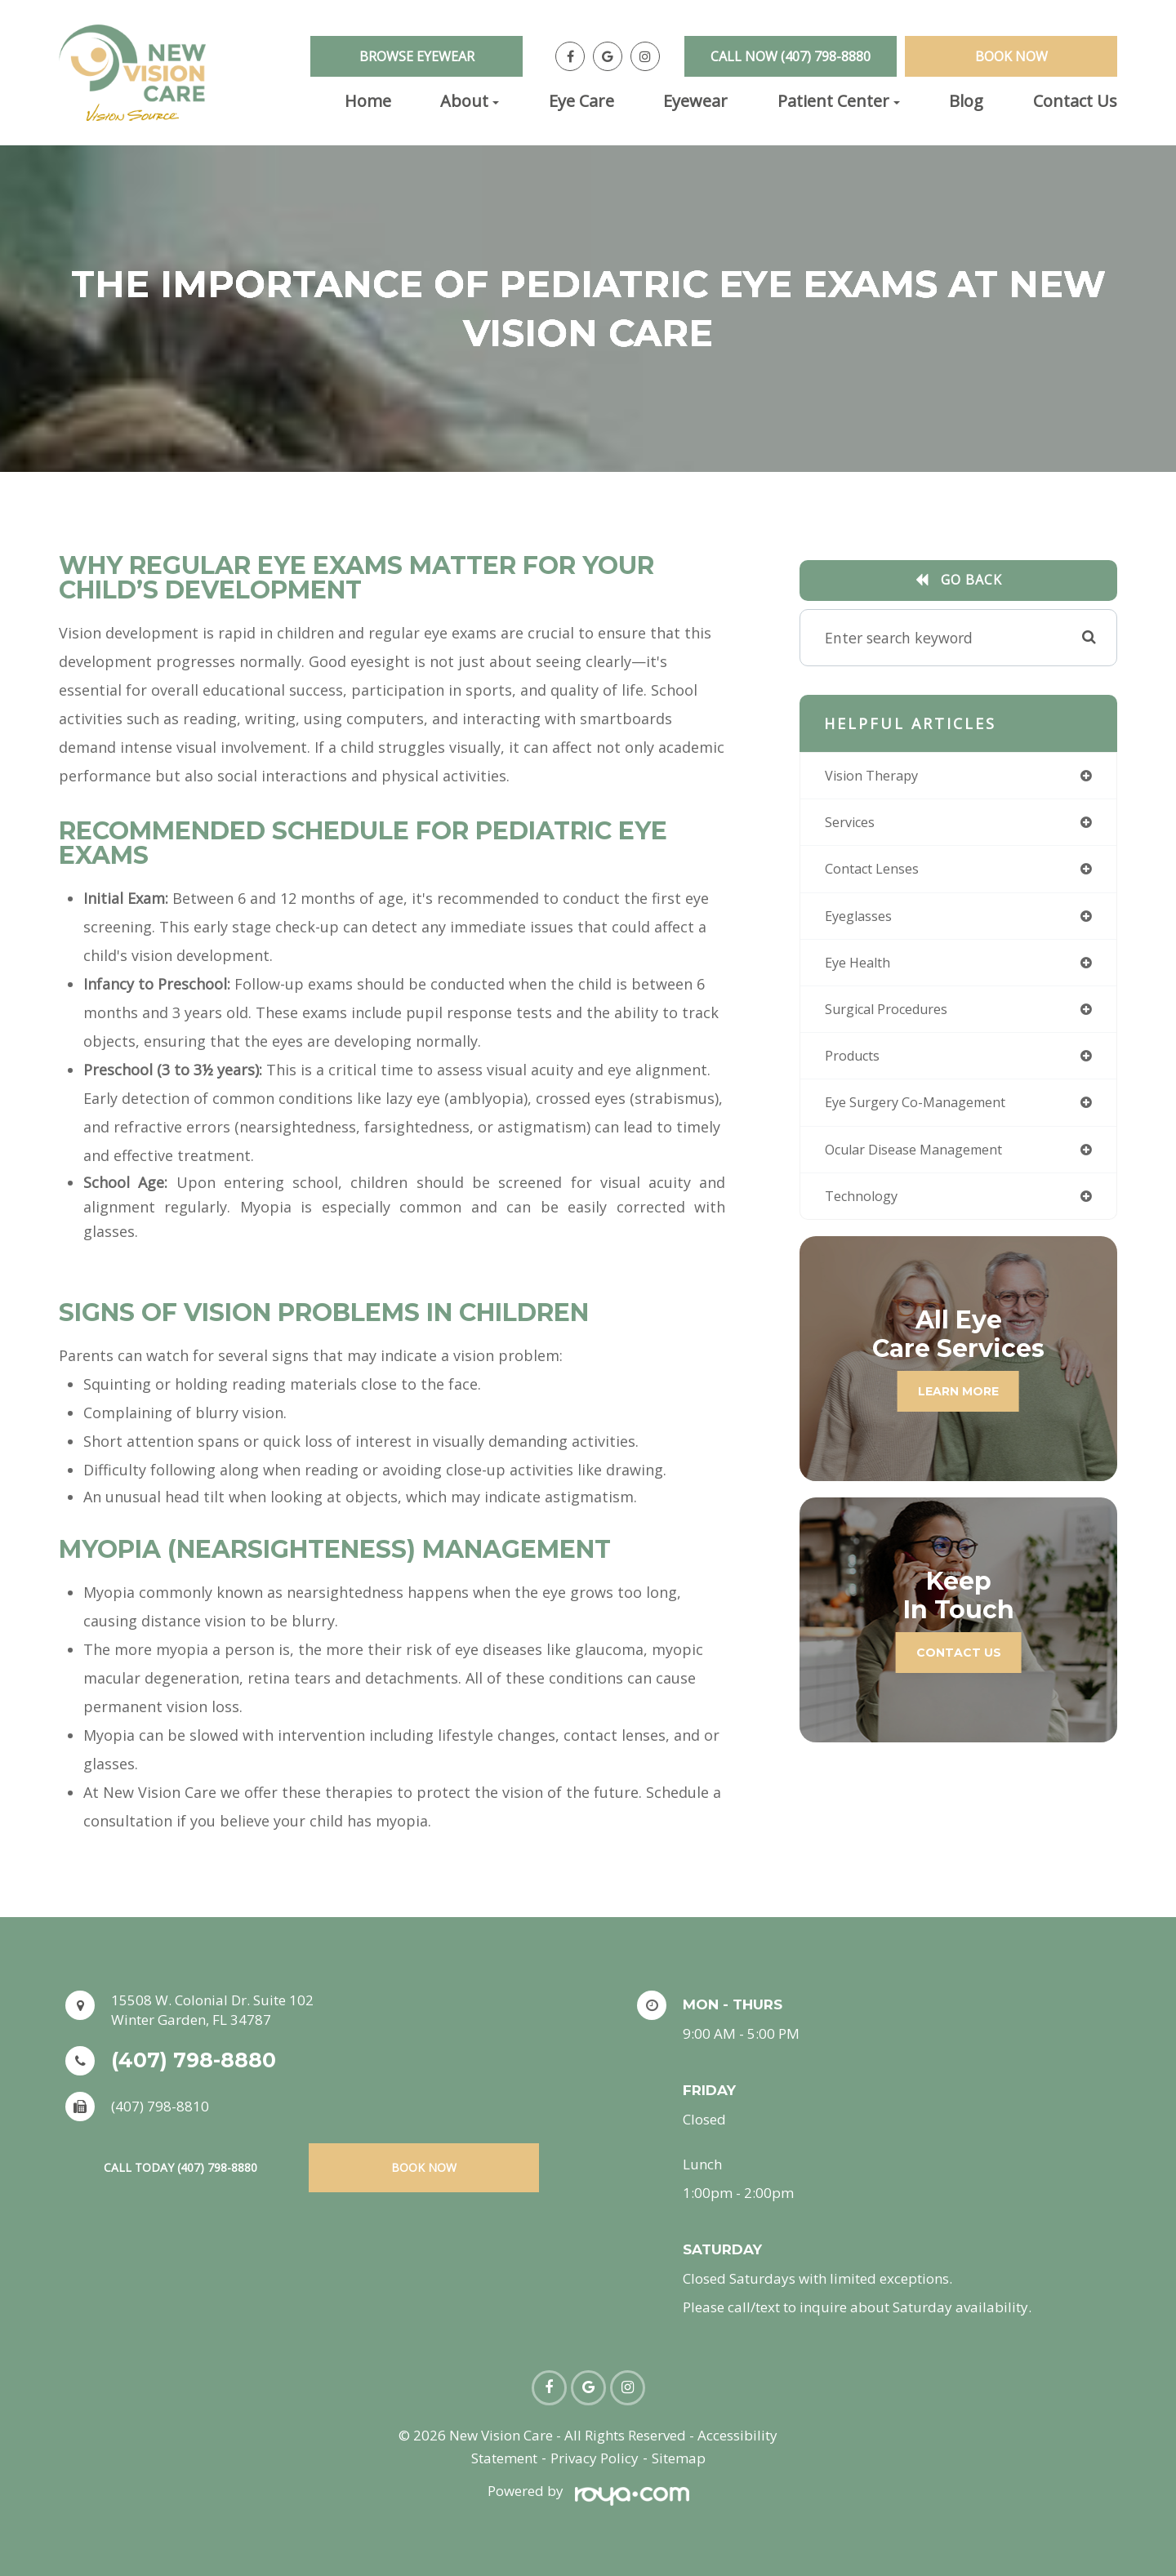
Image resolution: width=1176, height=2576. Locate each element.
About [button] (469, 101)
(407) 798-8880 (193, 2060)
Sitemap (679, 2458)
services (853, 824)
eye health (862, 969)
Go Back (971, 580)
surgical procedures (895, 1017)
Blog (966, 101)
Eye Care (581, 101)
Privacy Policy (594, 2458)
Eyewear (695, 101)
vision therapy (877, 776)
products (857, 1065)
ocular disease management (926, 1162)
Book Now (1011, 56)
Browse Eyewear (416, 56)
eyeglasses (862, 921)
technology (865, 1210)
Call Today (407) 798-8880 (180, 2167)
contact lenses (879, 873)
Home (368, 101)
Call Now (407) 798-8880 (790, 56)
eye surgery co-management (926, 1113)
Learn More (958, 1405)
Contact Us (1075, 101)
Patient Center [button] (838, 101)
